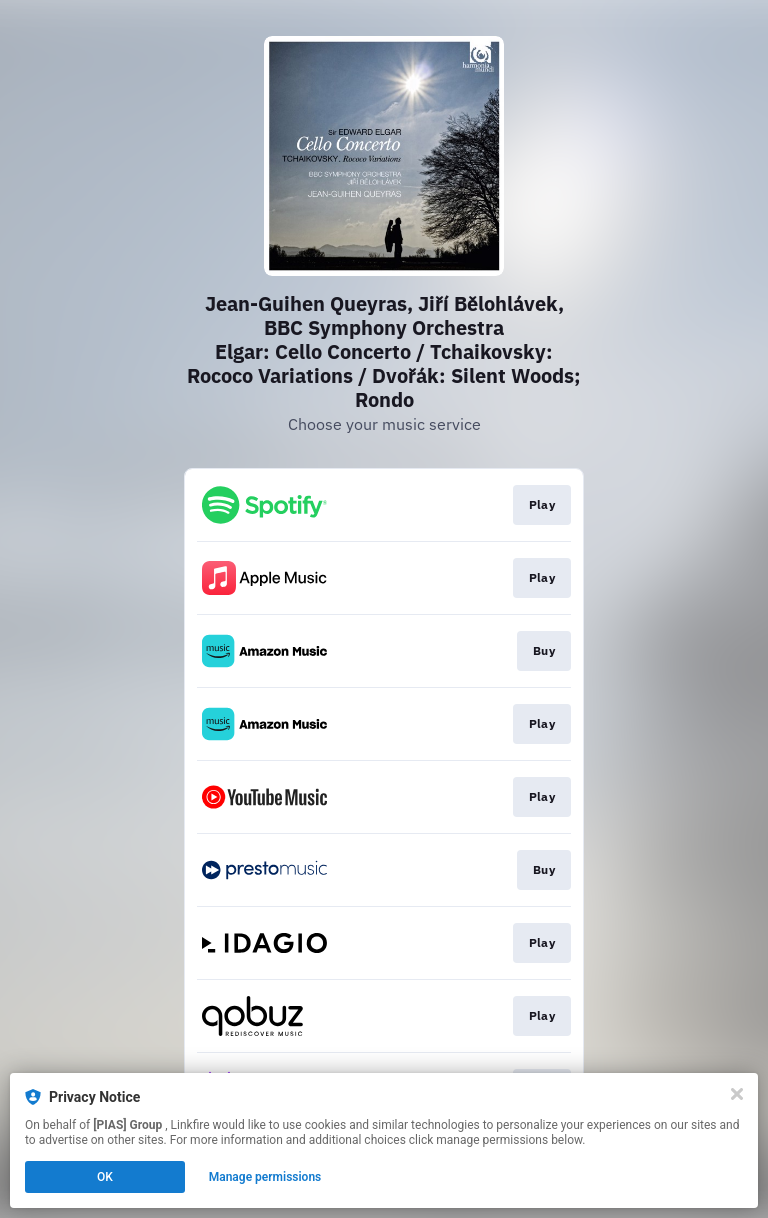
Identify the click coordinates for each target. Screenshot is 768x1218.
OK (105, 1177)
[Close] (737, 1094)
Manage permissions (265, 1177)
